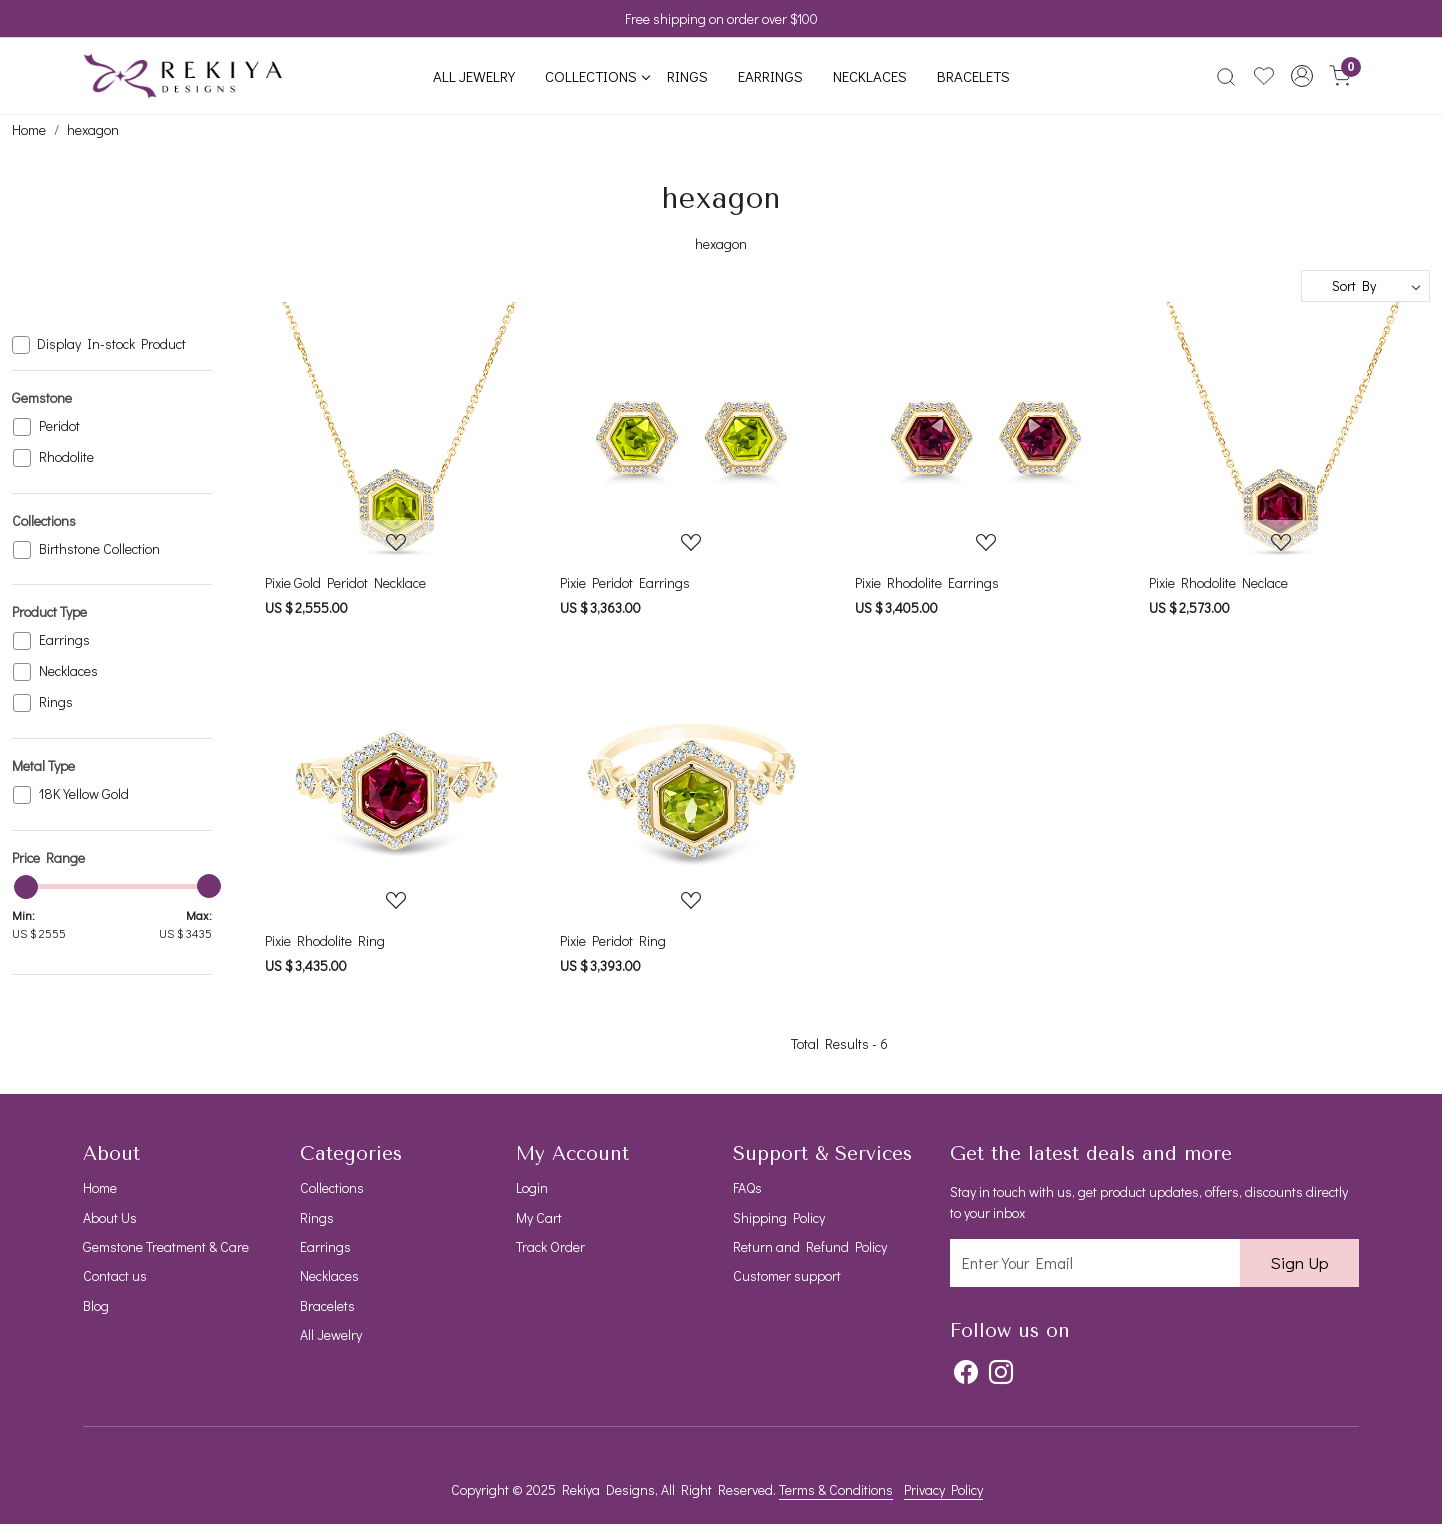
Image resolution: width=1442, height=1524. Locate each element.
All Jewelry (474, 76)
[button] (1302, 76)
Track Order (550, 1246)
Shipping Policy (779, 1217)
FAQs (747, 1187)
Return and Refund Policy (810, 1246)
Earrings (770, 76)
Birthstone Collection (99, 549)
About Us (110, 1217)
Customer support (787, 1275)
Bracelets (973, 76)
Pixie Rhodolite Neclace (1218, 582)
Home (100, 1187)
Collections (597, 76)
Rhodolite (66, 457)
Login (532, 1187)
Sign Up (1299, 1262)
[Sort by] (1365, 286)
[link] (1226, 76)
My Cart (539, 1217)
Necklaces (870, 76)
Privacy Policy (943, 1489)
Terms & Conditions (836, 1489)
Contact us (115, 1275)
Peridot (59, 426)
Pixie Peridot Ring (613, 940)
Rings (687, 76)
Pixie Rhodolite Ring (325, 940)
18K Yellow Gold (84, 794)
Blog (96, 1305)
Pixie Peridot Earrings (625, 582)
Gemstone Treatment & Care (166, 1246)
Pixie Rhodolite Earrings (927, 582)
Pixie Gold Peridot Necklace (345, 582)
